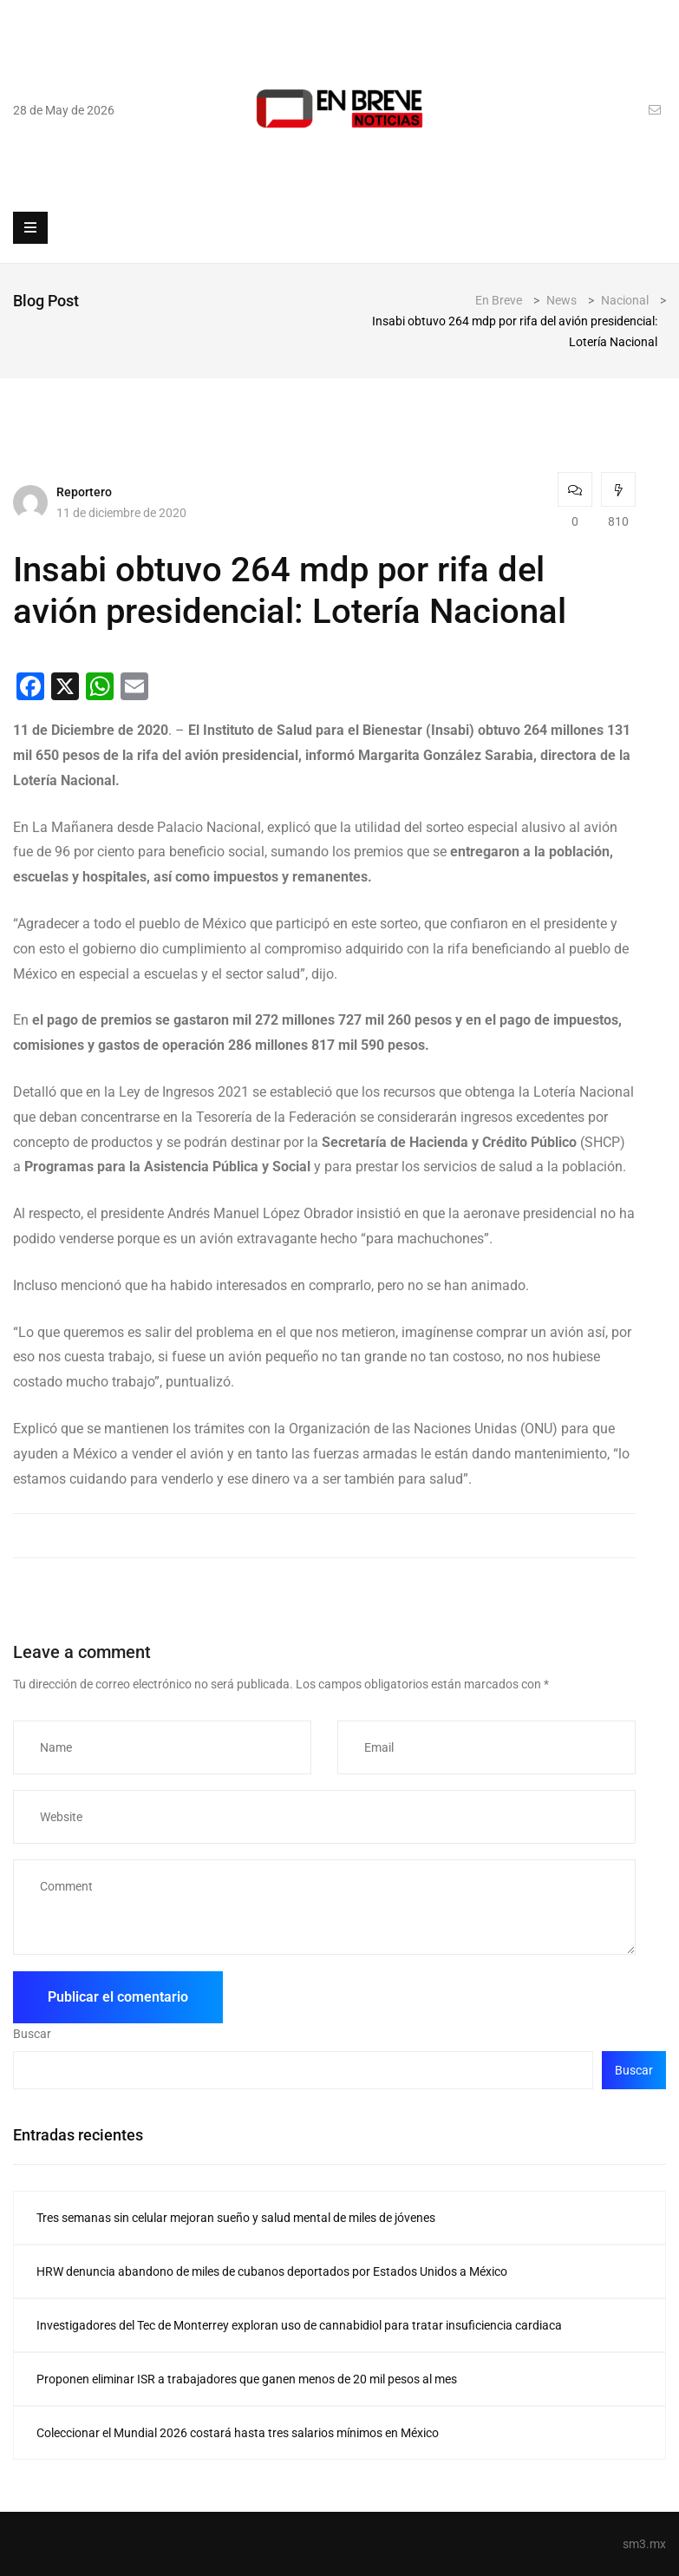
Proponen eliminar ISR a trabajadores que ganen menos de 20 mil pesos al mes (246, 2379)
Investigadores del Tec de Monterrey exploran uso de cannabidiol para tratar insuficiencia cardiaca (299, 2325)
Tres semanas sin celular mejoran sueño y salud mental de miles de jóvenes (235, 2218)
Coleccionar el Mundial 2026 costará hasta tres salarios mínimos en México (237, 2433)
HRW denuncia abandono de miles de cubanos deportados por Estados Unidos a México (271, 2271)
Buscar (32, 2034)
